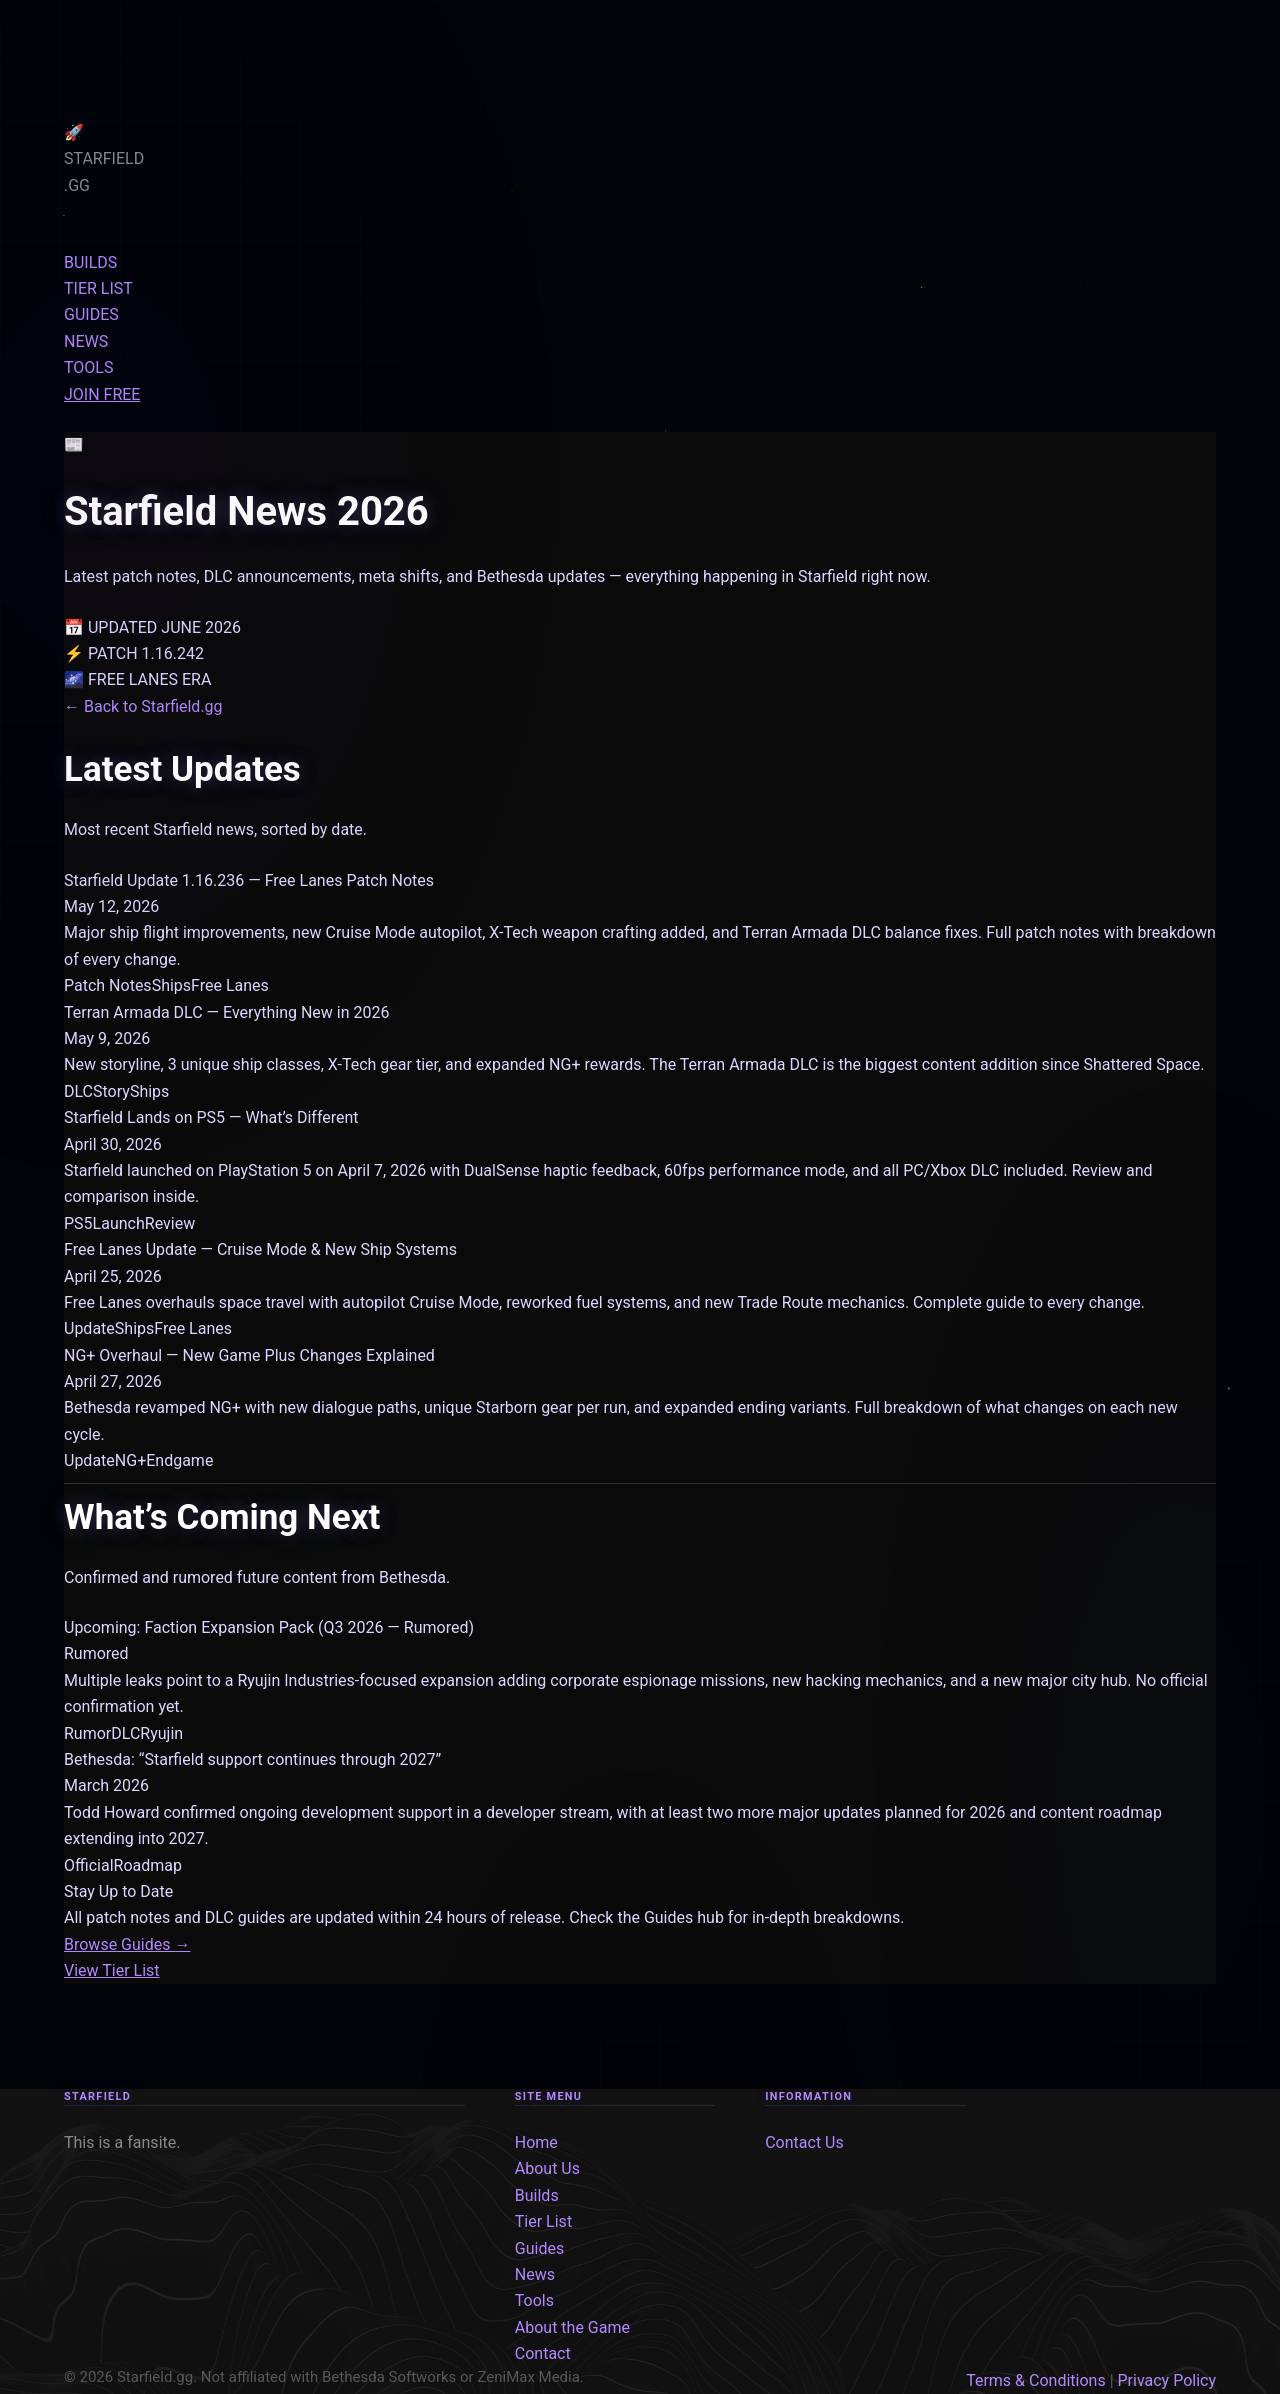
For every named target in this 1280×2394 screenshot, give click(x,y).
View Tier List (112, 1970)
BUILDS (90, 262)
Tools (534, 2300)
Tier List (543, 2221)
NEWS (86, 341)
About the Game (572, 2327)
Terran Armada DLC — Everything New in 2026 (226, 1012)
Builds (537, 2195)
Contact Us (804, 2142)
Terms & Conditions (1036, 2380)
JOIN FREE (102, 394)
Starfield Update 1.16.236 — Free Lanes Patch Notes (249, 880)
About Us (547, 2168)
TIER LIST (98, 288)
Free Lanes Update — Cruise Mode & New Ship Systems (260, 1249)
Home (536, 2142)
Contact (543, 2353)
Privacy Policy (1167, 2380)
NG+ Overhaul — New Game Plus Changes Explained (249, 1355)
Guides (539, 2248)
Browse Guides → (127, 1944)
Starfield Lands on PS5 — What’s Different (211, 1117)
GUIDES (91, 314)
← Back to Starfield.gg (143, 706)
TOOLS (88, 367)
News (535, 2274)
